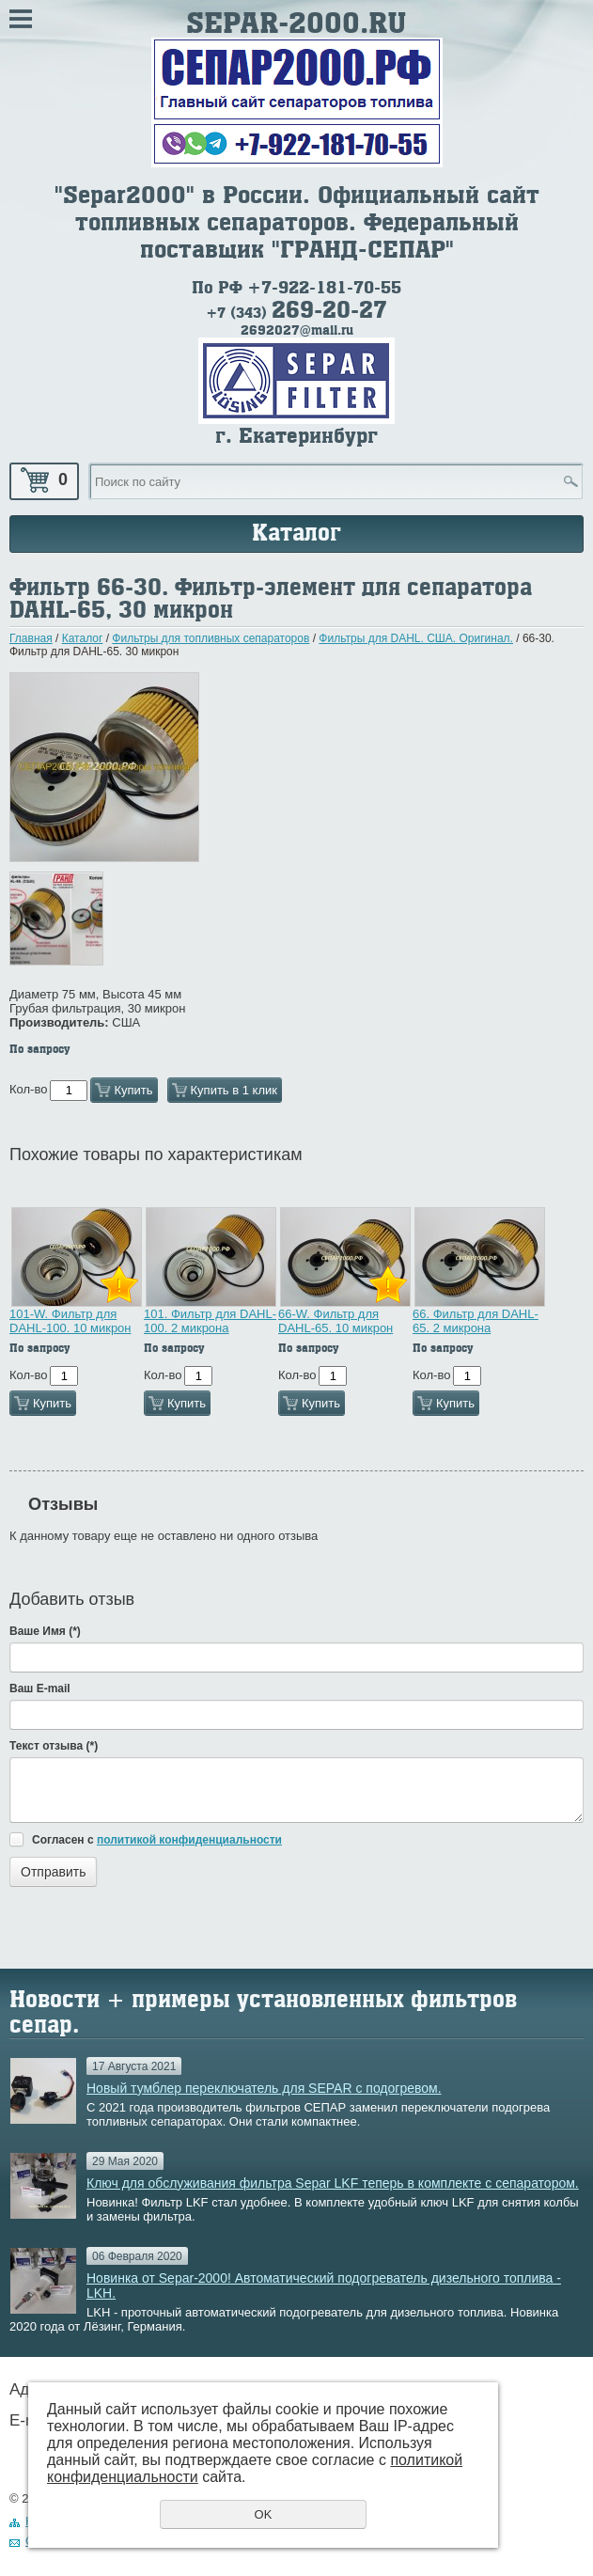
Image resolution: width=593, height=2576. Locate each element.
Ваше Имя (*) (45, 1631)
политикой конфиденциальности (189, 1839)
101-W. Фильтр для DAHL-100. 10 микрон (70, 1321)
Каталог (82, 638)
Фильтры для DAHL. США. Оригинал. (416, 638)
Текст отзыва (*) (53, 1745)
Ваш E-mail (39, 1688)
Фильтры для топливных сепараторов (210, 638)
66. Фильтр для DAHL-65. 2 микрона (475, 1321)
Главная (31, 638)
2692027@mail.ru (297, 330)
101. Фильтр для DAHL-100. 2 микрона (210, 1321)
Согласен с (157, 1839)
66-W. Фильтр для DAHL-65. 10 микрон (335, 1321)
